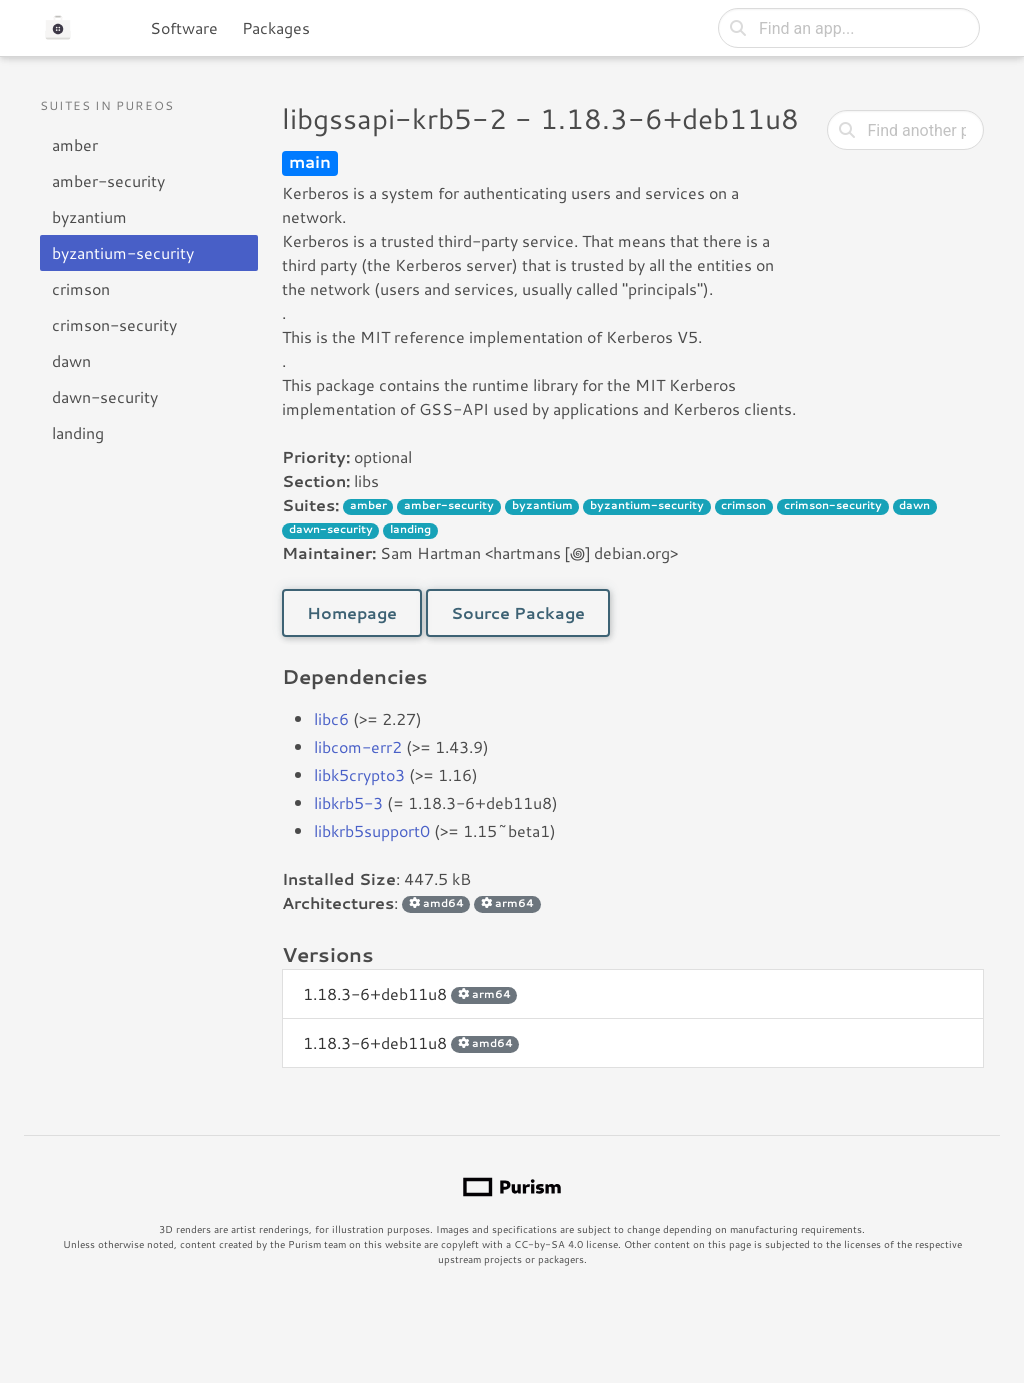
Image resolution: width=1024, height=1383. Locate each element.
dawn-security (105, 396)
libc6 (331, 718)
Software (184, 27)
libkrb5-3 (348, 802)
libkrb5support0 (372, 830)
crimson (81, 288)
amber (75, 144)
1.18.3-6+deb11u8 (410, 993)
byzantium (89, 216)
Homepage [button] (352, 612)
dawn (71, 360)
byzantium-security (123, 252)
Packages (276, 27)
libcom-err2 (358, 746)
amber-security (108, 180)
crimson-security (114, 324)
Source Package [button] (518, 612)
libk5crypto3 (359, 774)
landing (78, 432)
